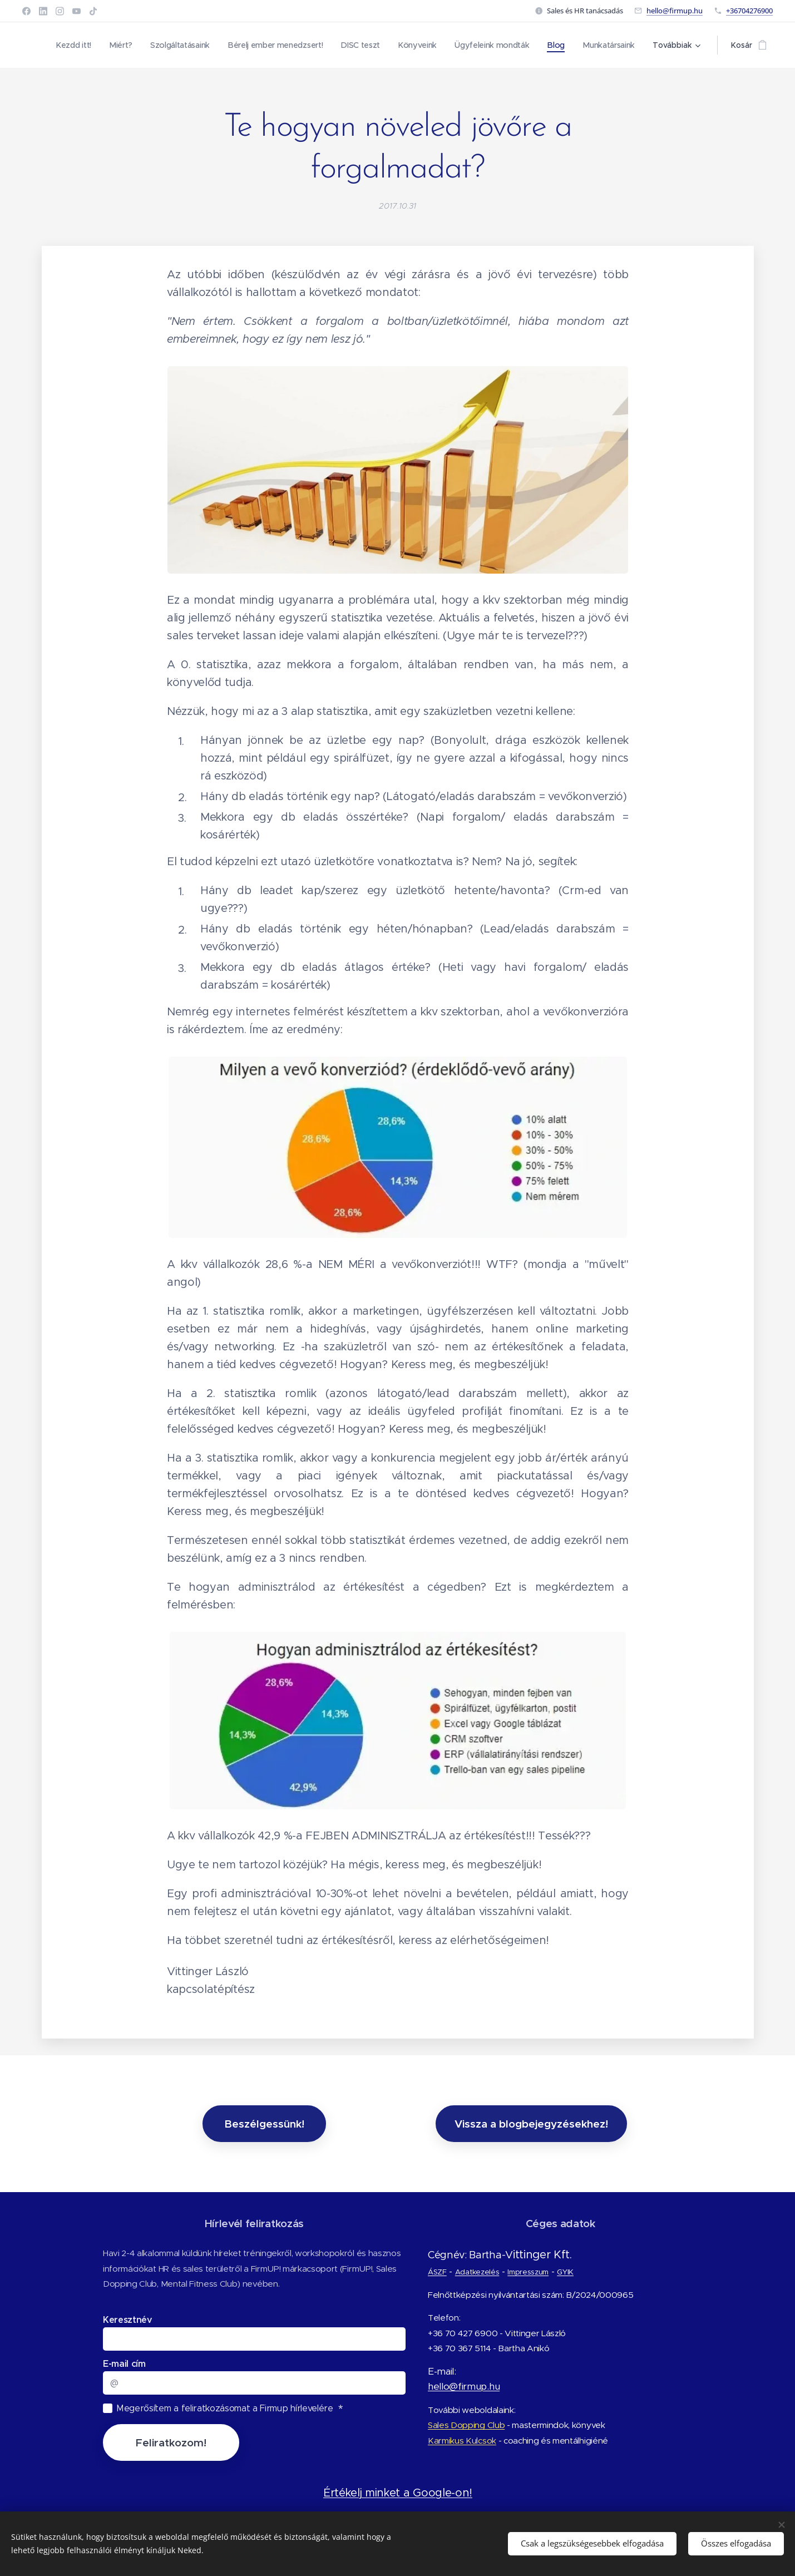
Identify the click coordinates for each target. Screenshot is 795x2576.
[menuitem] (71, 45)
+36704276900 (749, 11)
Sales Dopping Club (465, 2425)
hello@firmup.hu (674, 11)
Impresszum (527, 2272)
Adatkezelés (476, 2272)
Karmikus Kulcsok (461, 2440)
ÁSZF (436, 2272)
